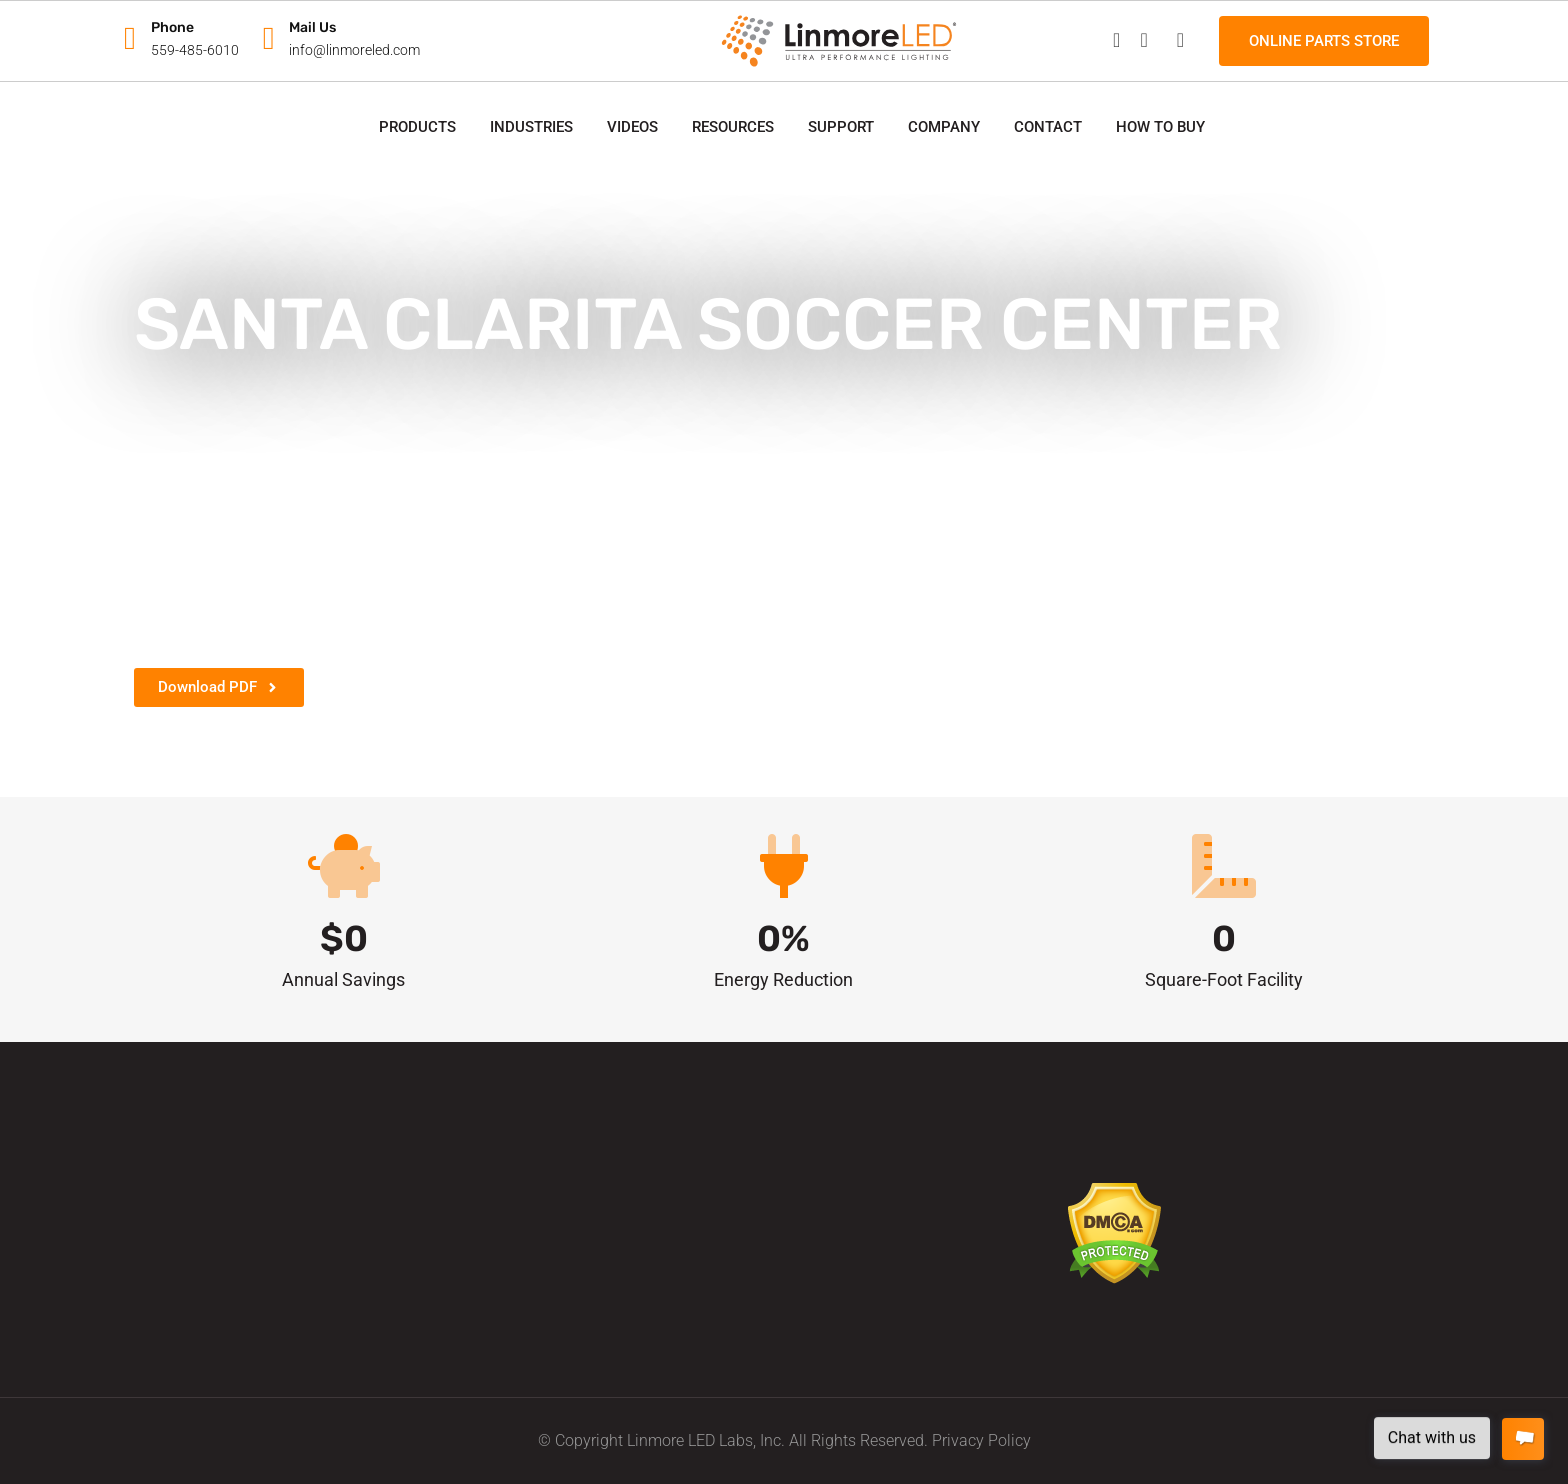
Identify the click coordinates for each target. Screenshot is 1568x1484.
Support (841, 127)
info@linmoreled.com (354, 50)
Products (417, 127)
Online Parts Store (1324, 41)
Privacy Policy (981, 1440)
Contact (1048, 127)
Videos (632, 127)
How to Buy (1160, 127)
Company (944, 127)
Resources (733, 127)
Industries (531, 127)
